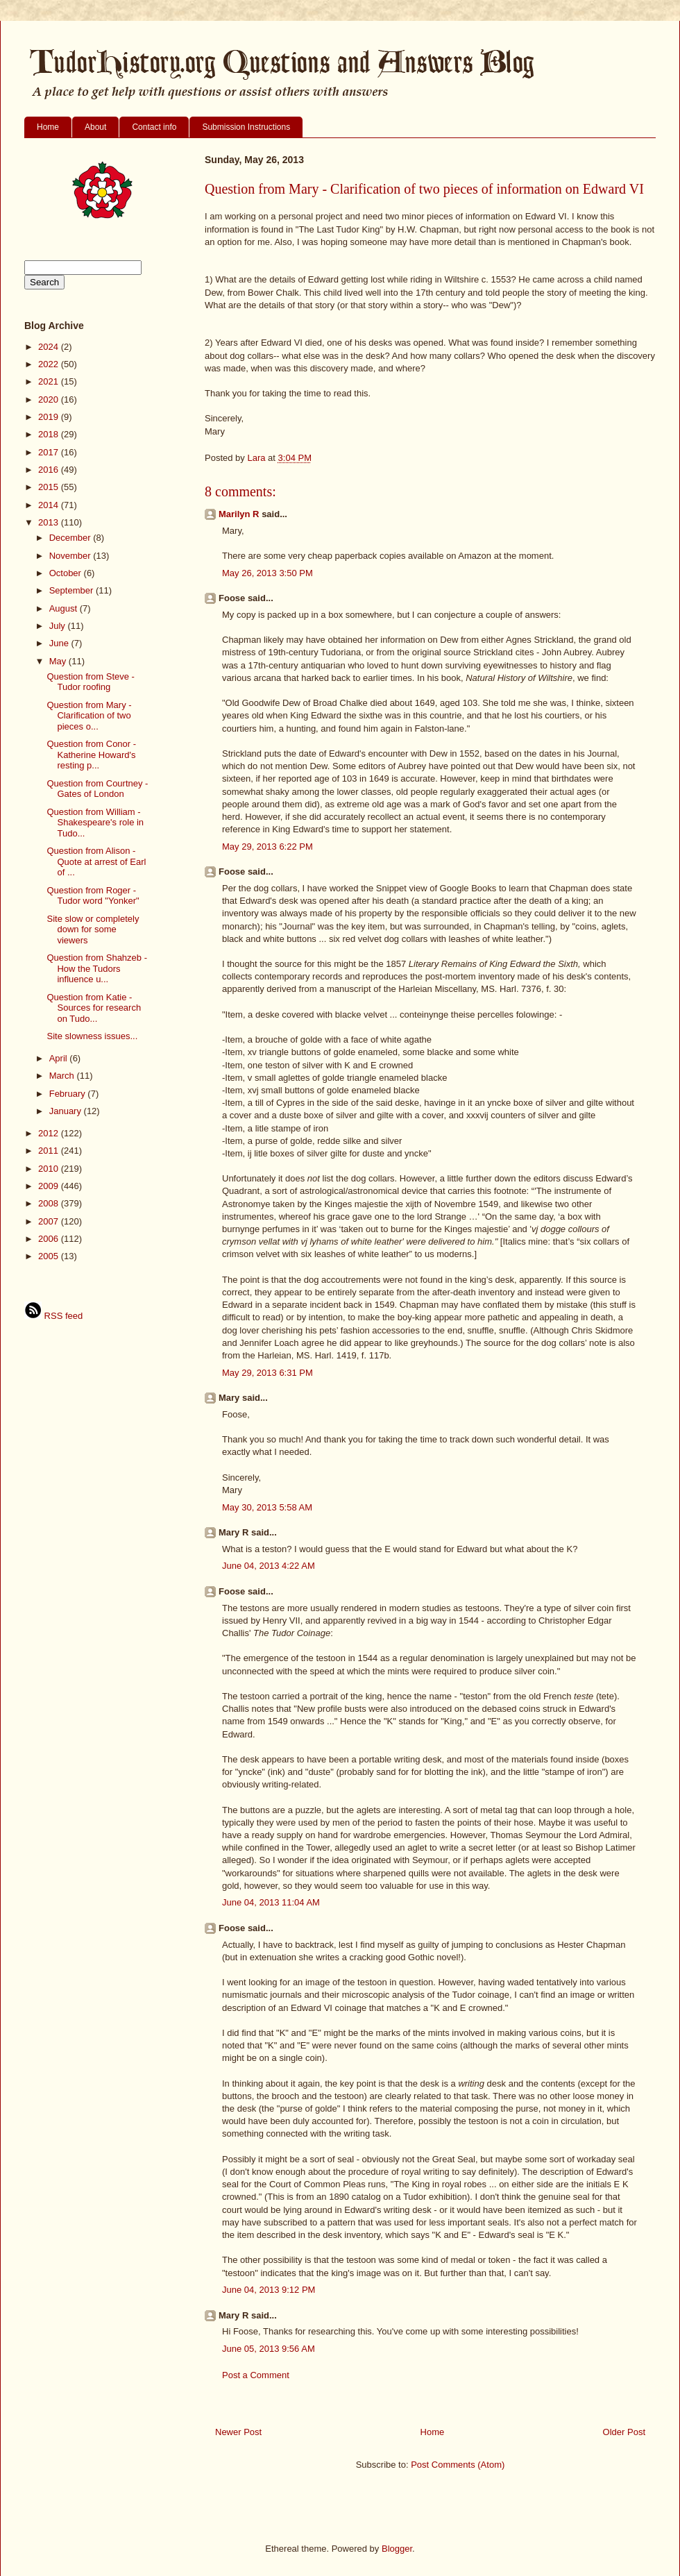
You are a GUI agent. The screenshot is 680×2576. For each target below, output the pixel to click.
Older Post (624, 2432)
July (58, 626)
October (66, 573)
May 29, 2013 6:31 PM (267, 1372)
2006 (49, 1239)
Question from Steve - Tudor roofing (90, 682)
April (59, 1058)
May (59, 661)
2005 (49, 1256)
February (68, 1093)
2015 (49, 487)
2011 (49, 1150)
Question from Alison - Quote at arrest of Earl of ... (96, 861)
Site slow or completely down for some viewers (92, 929)
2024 (49, 347)
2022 (49, 364)
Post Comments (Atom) (457, 2464)
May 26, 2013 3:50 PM (267, 573)
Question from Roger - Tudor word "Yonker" (92, 896)
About (95, 127)
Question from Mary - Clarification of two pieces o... (88, 716)
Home (48, 127)
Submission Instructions (246, 127)
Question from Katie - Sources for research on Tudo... (93, 1008)
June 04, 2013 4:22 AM (268, 1565)
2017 (49, 452)
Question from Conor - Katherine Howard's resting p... (91, 755)
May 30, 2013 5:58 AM (267, 1507)
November (71, 555)
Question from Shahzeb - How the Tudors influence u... (96, 968)
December (71, 537)
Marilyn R (239, 514)
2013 (49, 522)
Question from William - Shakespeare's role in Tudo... (95, 823)
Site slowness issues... (91, 1036)
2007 (49, 1221)
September (72, 590)
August (64, 608)
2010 (49, 1168)
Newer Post (238, 2432)
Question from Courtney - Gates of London (97, 789)
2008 (49, 1203)
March (63, 1075)
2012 (49, 1133)
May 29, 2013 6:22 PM (267, 846)
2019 (49, 417)
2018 (49, 434)
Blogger (397, 2548)
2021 (49, 381)
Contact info (154, 127)
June (60, 643)
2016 (49, 469)
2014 (49, 505)
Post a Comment (255, 2375)
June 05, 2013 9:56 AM (268, 2348)
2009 (49, 1186)
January (66, 1111)
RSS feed (53, 1316)
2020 (49, 399)
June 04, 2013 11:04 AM (271, 1902)
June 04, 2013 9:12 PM (268, 2289)
